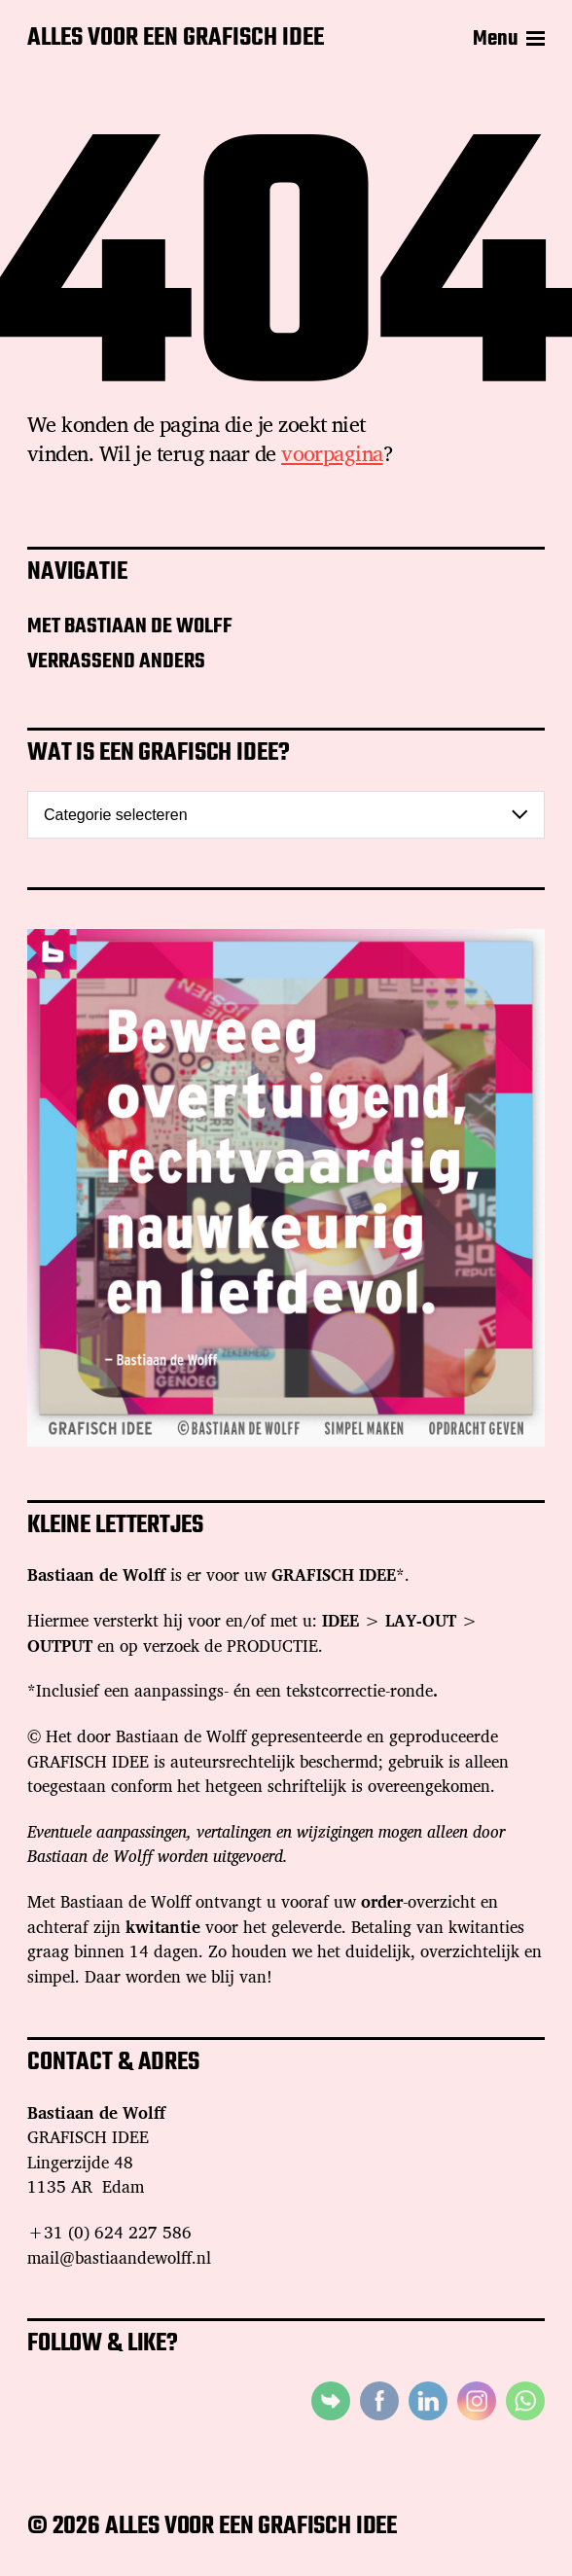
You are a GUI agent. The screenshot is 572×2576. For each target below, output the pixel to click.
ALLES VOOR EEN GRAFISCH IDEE (175, 39)
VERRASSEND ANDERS (116, 661)
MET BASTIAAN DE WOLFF (129, 626)
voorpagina (332, 453)
